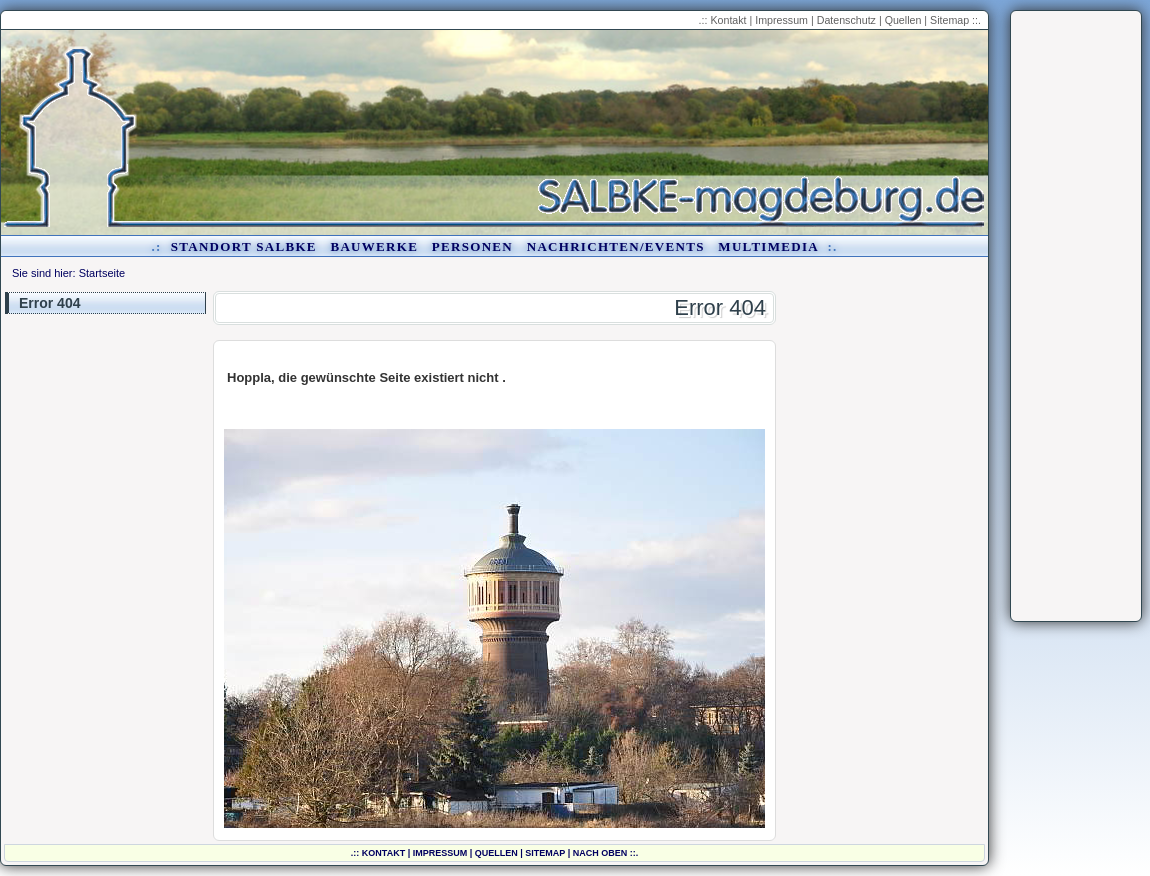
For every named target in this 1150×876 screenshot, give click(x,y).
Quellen (903, 20)
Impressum (781, 20)
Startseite (102, 273)
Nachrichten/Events (616, 246)
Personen (472, 246)
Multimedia (768, 246)
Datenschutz (846, 20)
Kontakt (728, 20)
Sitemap (949, 20)
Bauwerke (374, 246)
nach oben (600, 853)
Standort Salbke (244, 246)
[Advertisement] (1076, 316)
